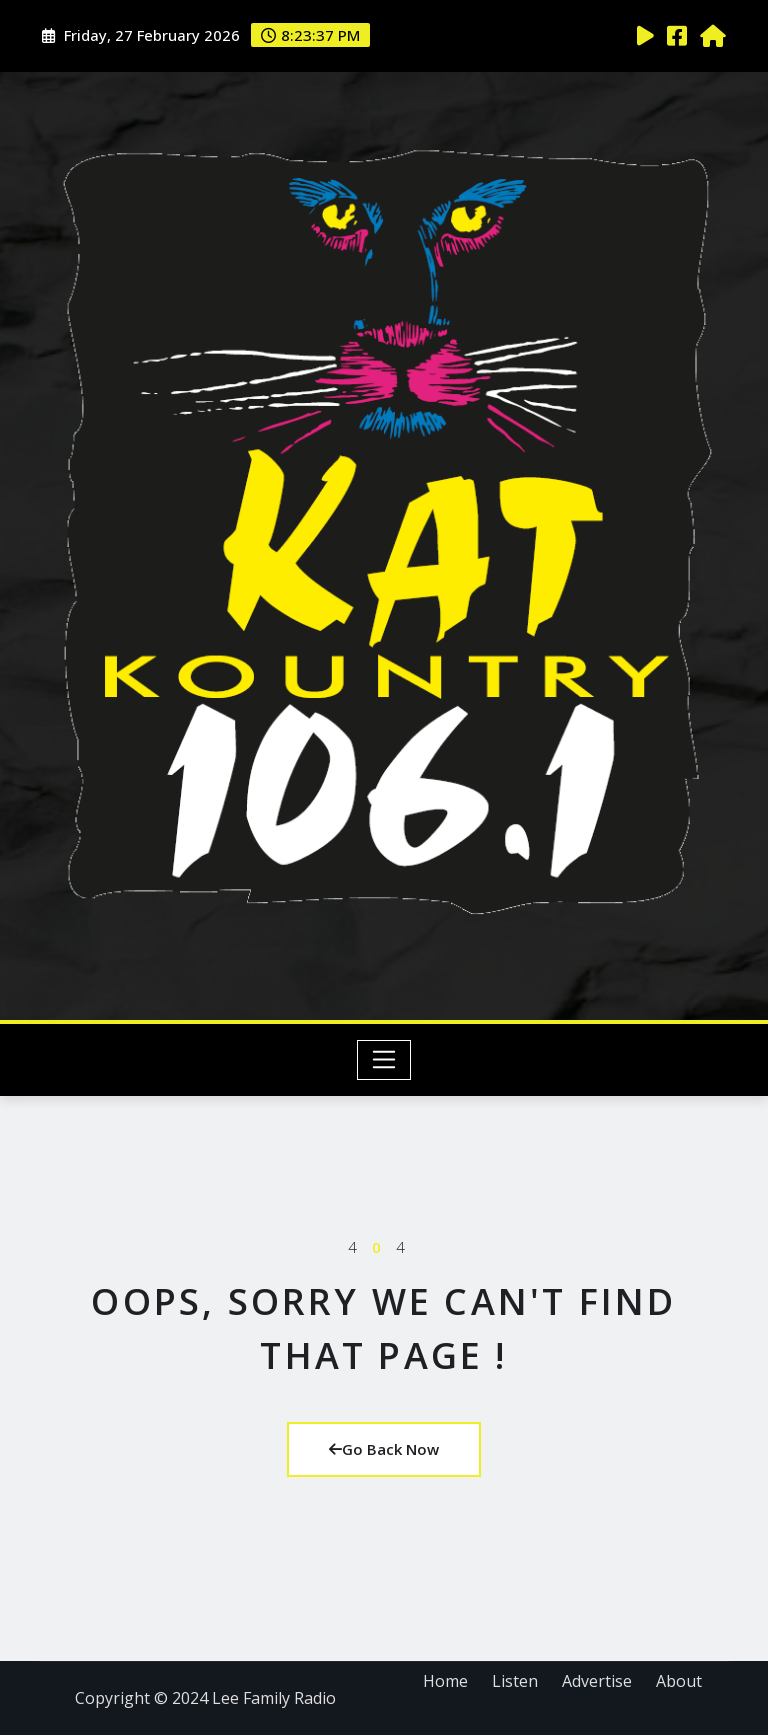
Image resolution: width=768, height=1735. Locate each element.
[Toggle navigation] (384, 1060)
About (679, 1681)
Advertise (597, 1681)
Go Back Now (384, 1449)
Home (445, 1681)
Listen (515, 1681)
